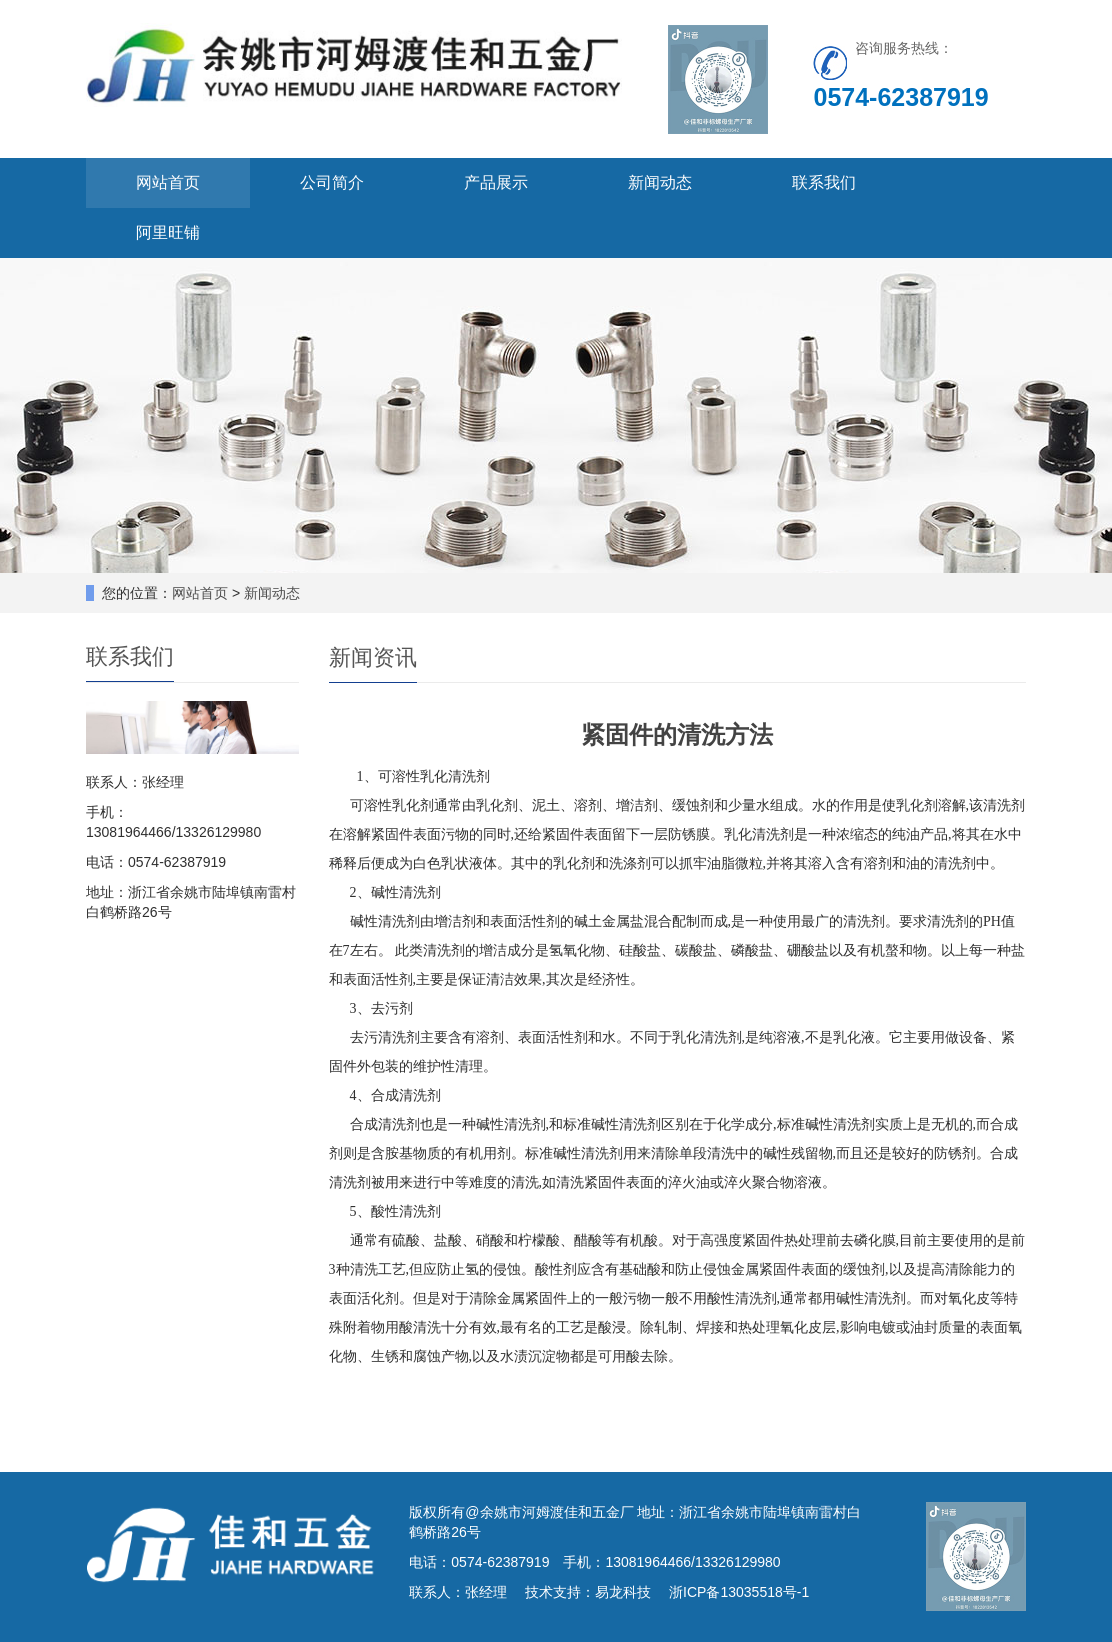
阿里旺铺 (168, 232)
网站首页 (168, 182)
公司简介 (332, 182)
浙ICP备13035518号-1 (739, 1592)
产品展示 (496, 182)
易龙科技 (623, 1592)
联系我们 (824, 182)
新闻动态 (660, 182)
